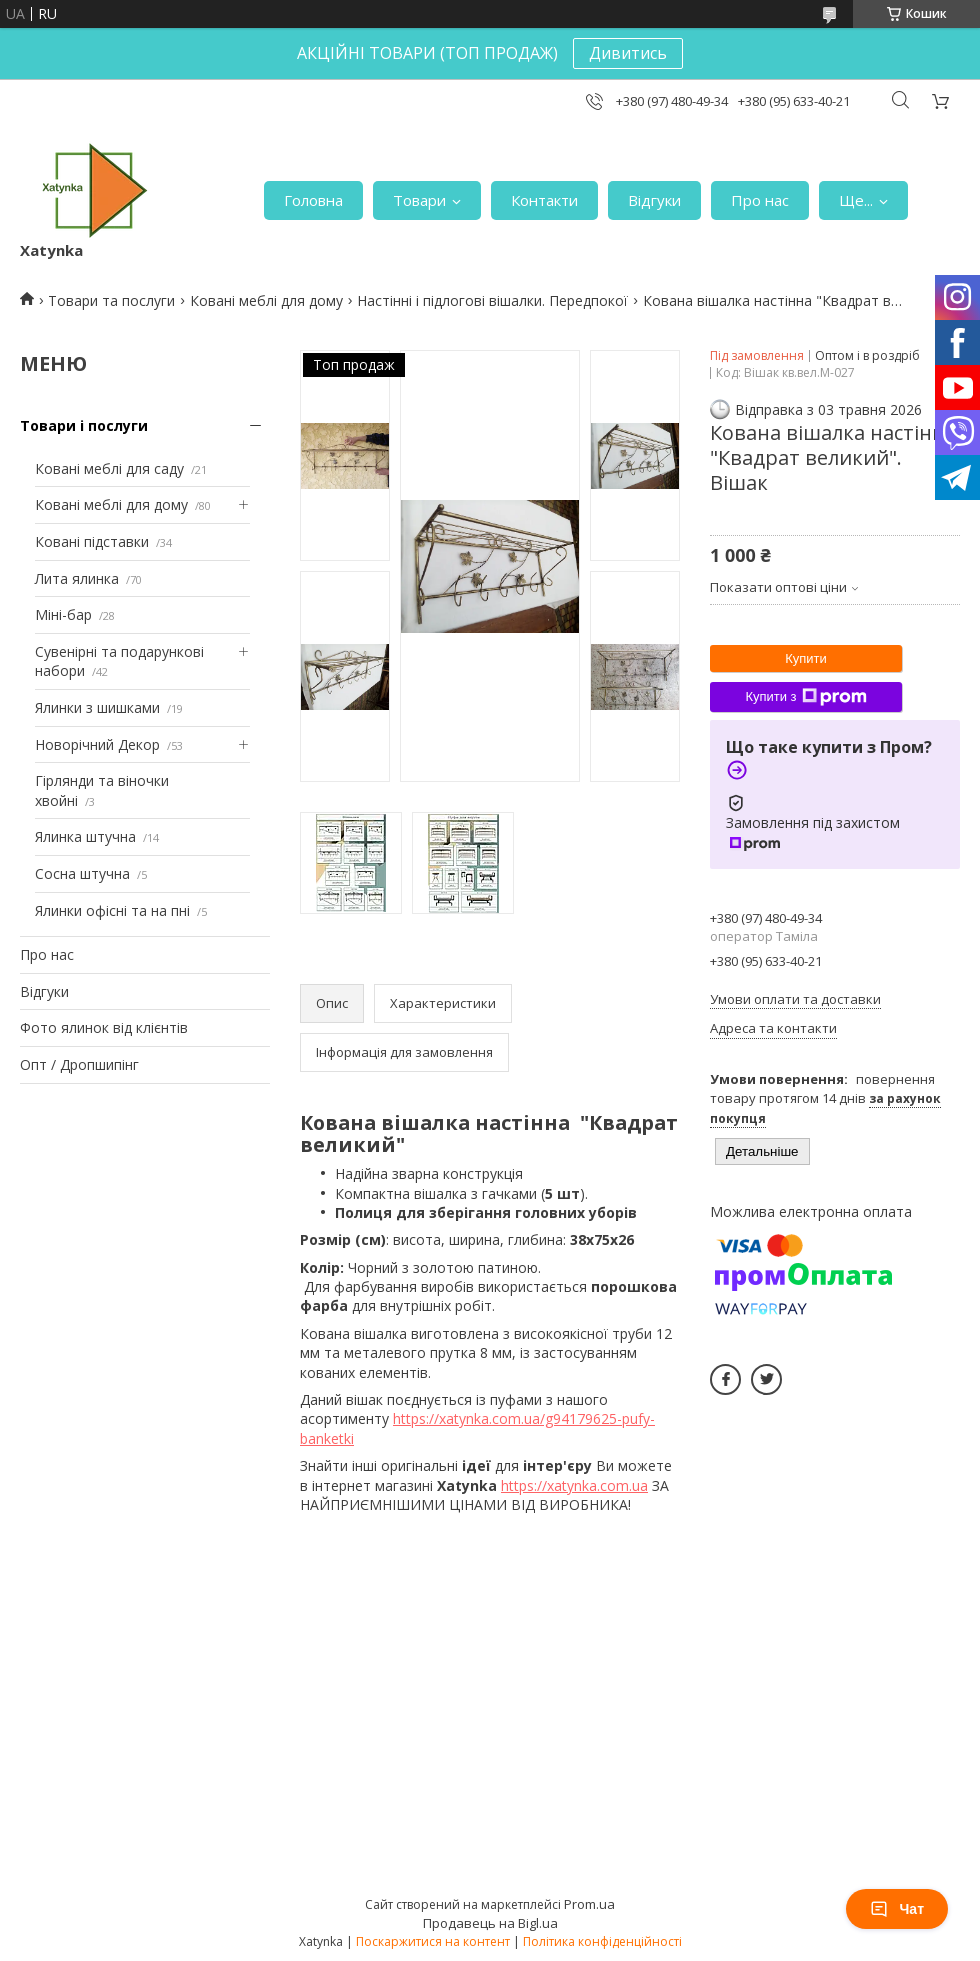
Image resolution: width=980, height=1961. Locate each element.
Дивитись (628, 53)
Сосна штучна (82, 873)
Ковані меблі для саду (109, 468)
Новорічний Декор (97, 744)
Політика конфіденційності (602, 1941)
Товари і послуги (84, 425)
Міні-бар (63, 614)
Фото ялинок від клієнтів (104, 1027)
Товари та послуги (111, 300)
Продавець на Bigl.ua (490, 1923)
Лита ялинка (77, 578)
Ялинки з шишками (97, 707)
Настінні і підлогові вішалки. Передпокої (492, 300)
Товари (419, 200)
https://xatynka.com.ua (574, 1485)
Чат (897, 1909)
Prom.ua (589, 1904)
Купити (806, 658)
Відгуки (654, 200)
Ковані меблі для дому (266, 300)
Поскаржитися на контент (433, 1941)
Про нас (760, 200)
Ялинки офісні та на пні (112, 910)
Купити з (805, 697)
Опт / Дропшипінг (79, 1064)
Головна (313, 200)
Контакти (544, 200)
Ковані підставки (92, 541)
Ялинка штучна (85, 836)
